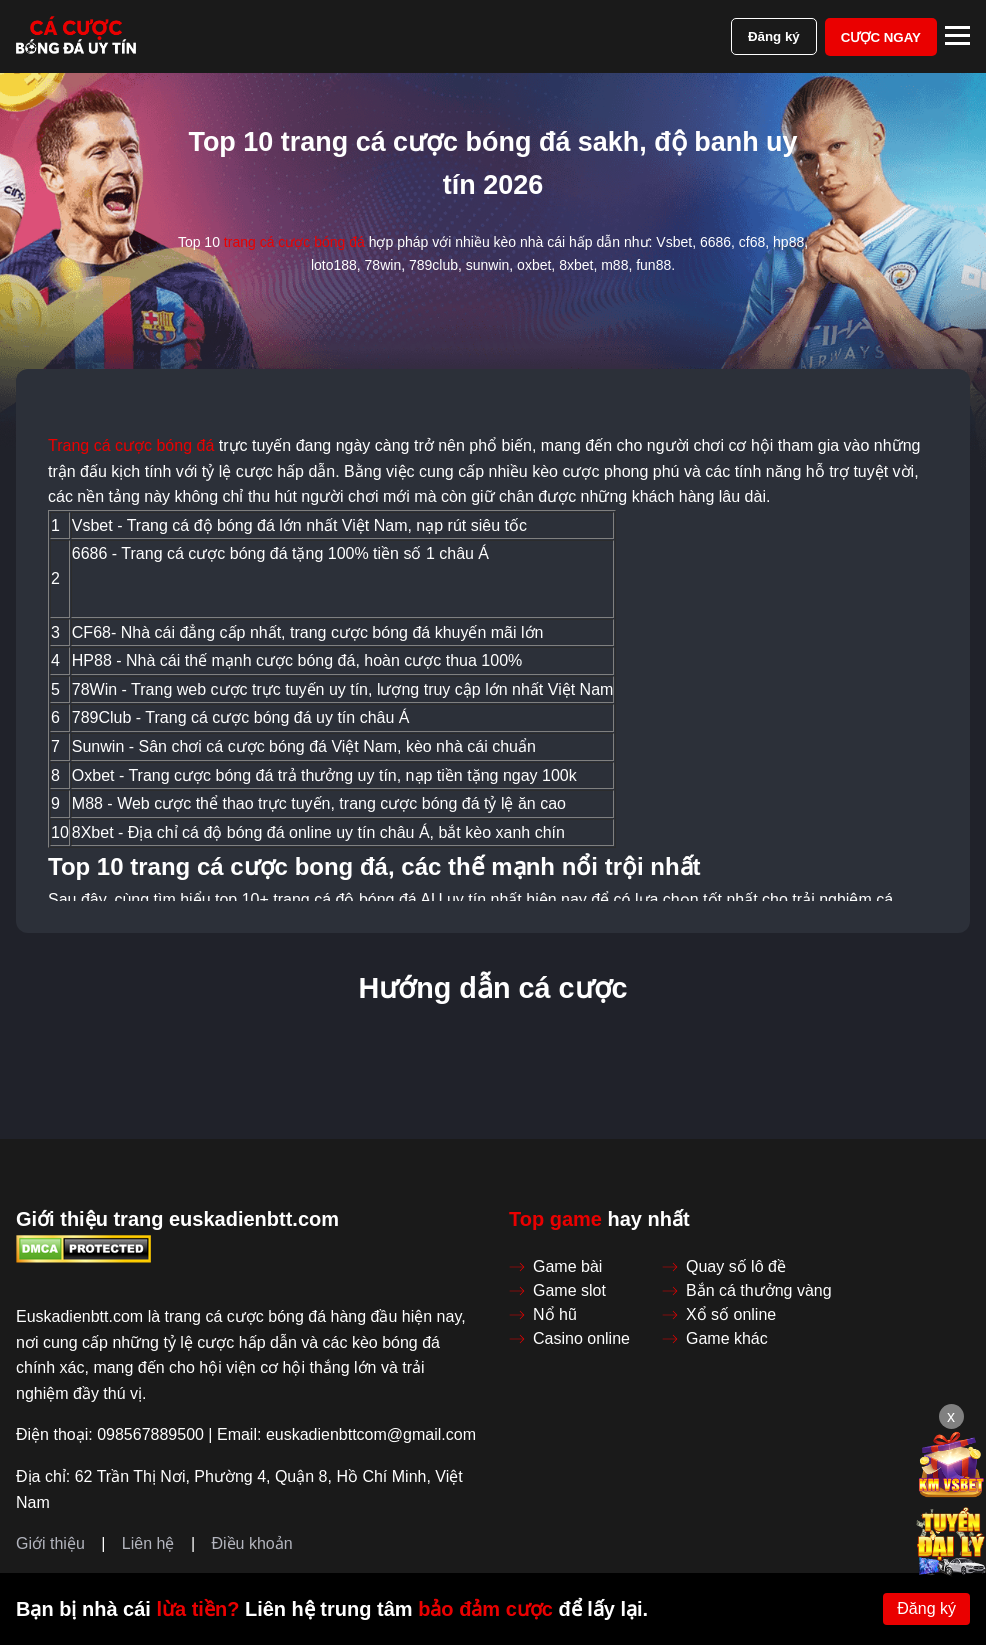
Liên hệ (148, 1544)
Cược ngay (881, 37)
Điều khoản (251, 1544)
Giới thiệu (50, 1544)
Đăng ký (774, 36)
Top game (555, 1219)
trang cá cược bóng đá (294, 242)
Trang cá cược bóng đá (131, 446)
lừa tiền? (197, 1609)
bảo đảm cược (485, 1609)
